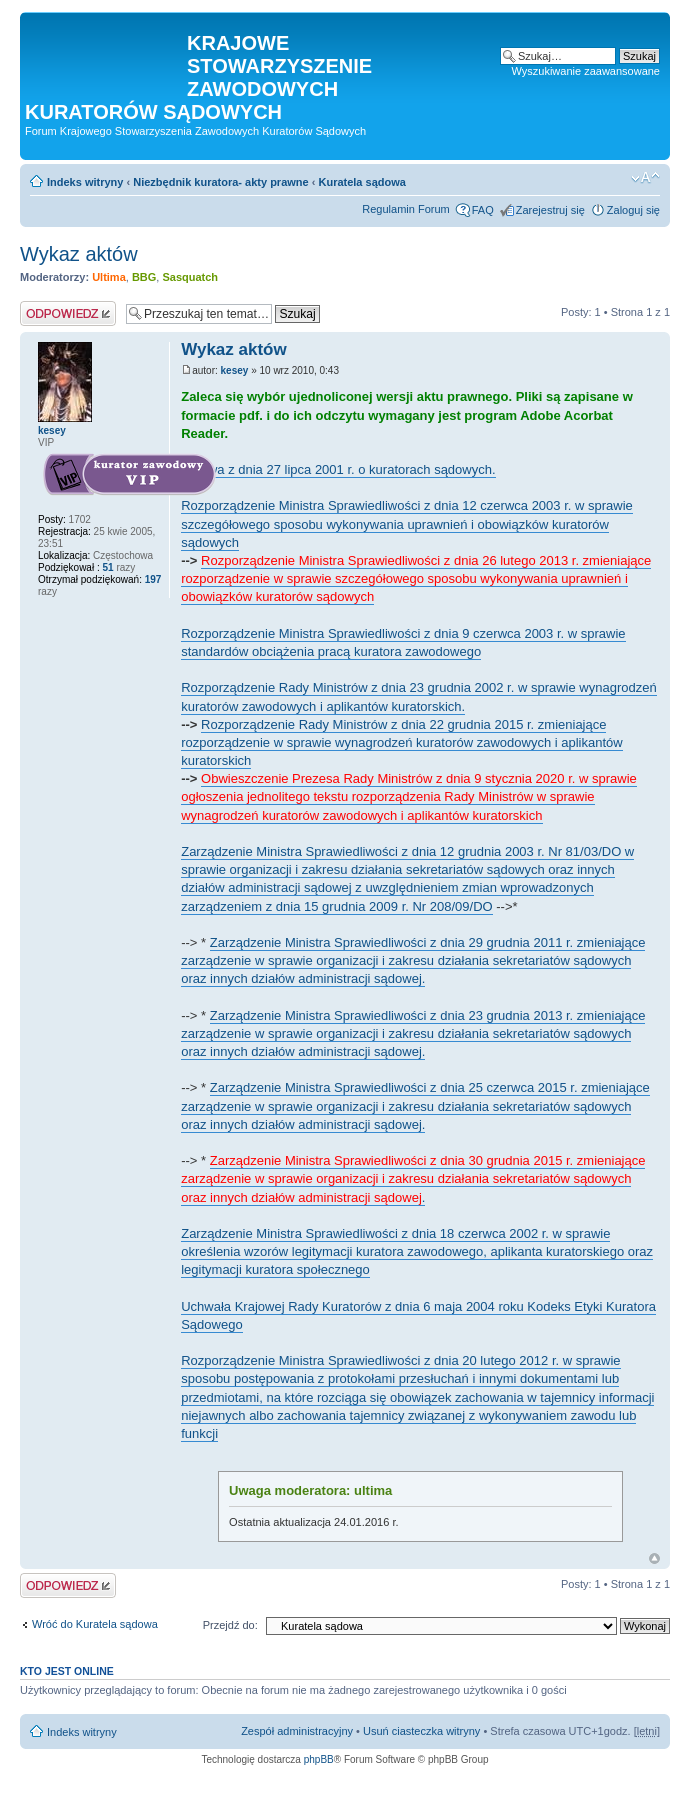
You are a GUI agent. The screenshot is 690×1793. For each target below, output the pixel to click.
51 (107, 567)
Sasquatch (190, 277)
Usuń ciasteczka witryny (421, 1731)
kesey (235, 370)
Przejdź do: (230, 1625)
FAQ (483, 210)
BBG (144, 277)
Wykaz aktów (79, 254)
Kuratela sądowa (361, 182)
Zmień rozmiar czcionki (645, 178)
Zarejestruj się (550, 210)
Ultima (109, 277)
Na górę (654, 1558)
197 (151, 579)
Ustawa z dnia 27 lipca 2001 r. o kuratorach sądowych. (338, 469)
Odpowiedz (68, 313)
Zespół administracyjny (297, 1731)
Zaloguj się (633, 210)
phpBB (319, 1759)
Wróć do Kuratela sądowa (95, 1624)
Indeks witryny (85, 182)
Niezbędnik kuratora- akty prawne (220, 182)
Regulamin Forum (405, 209)
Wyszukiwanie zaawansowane (586, 71)
